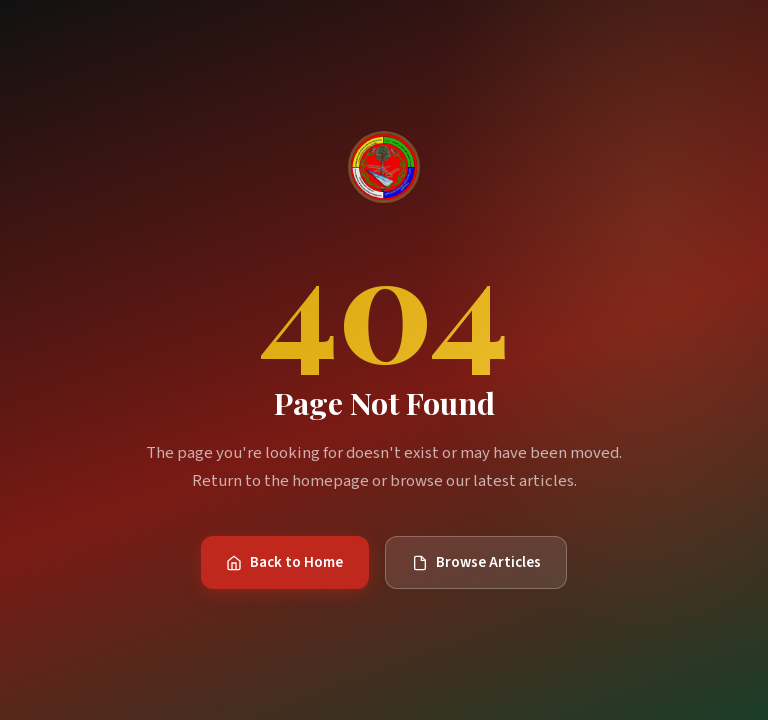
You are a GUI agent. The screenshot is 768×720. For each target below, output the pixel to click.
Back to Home (284, 562)
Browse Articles (476, 562)
